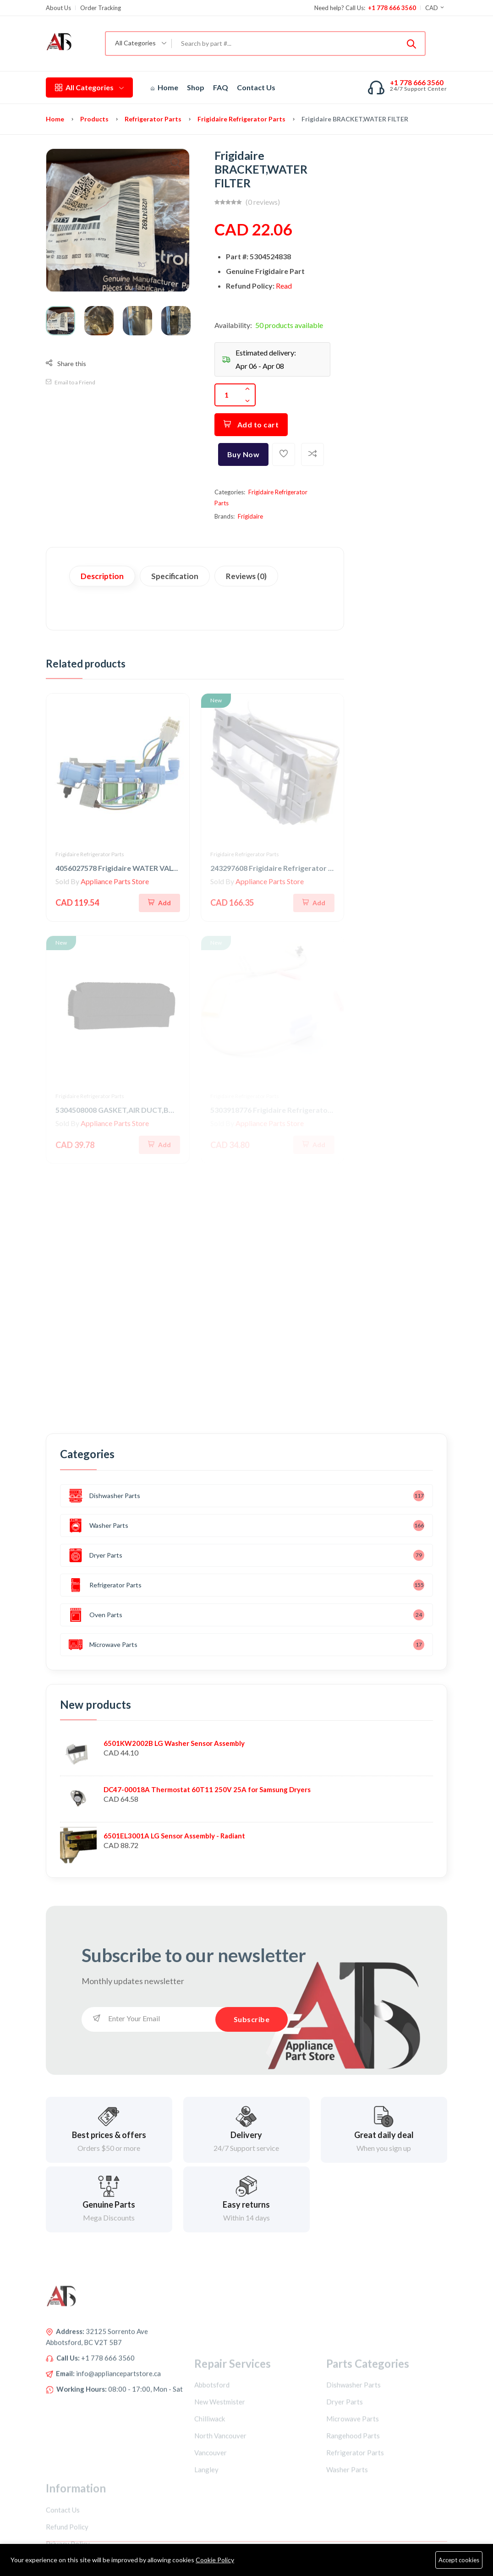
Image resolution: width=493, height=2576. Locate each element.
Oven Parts (95, 1615)
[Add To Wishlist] (283, 454)
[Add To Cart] (159, 903)
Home (164, 87)
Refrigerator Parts (153, 119)
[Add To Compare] (312, 454)
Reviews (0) (246, 576)
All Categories (89, 87)
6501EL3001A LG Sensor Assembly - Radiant (174, 1836)
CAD (435, 8)
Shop (195, 87)
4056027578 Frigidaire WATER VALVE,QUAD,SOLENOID (150, 868)
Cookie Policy (215, 2560)
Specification (174, 576)
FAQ (220, 87)
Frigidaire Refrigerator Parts (241, 119)
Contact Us (256, 87)
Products (94, 119)
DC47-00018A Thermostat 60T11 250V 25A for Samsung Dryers (207, 1789)
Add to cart (251, 424)
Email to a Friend (70, 382)
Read (284, 285)
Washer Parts (98, 1525)
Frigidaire (250, 516)
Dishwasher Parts (104, 1496)
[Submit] (411, 43)
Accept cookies (458, 2560)
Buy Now (243, 454)
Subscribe (252, 2019)
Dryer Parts (95, 1555)
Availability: (233, 325)
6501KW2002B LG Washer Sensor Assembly (174, 1743)
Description (102, 576)
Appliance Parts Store (115, 881)
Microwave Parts (103, 1645)
